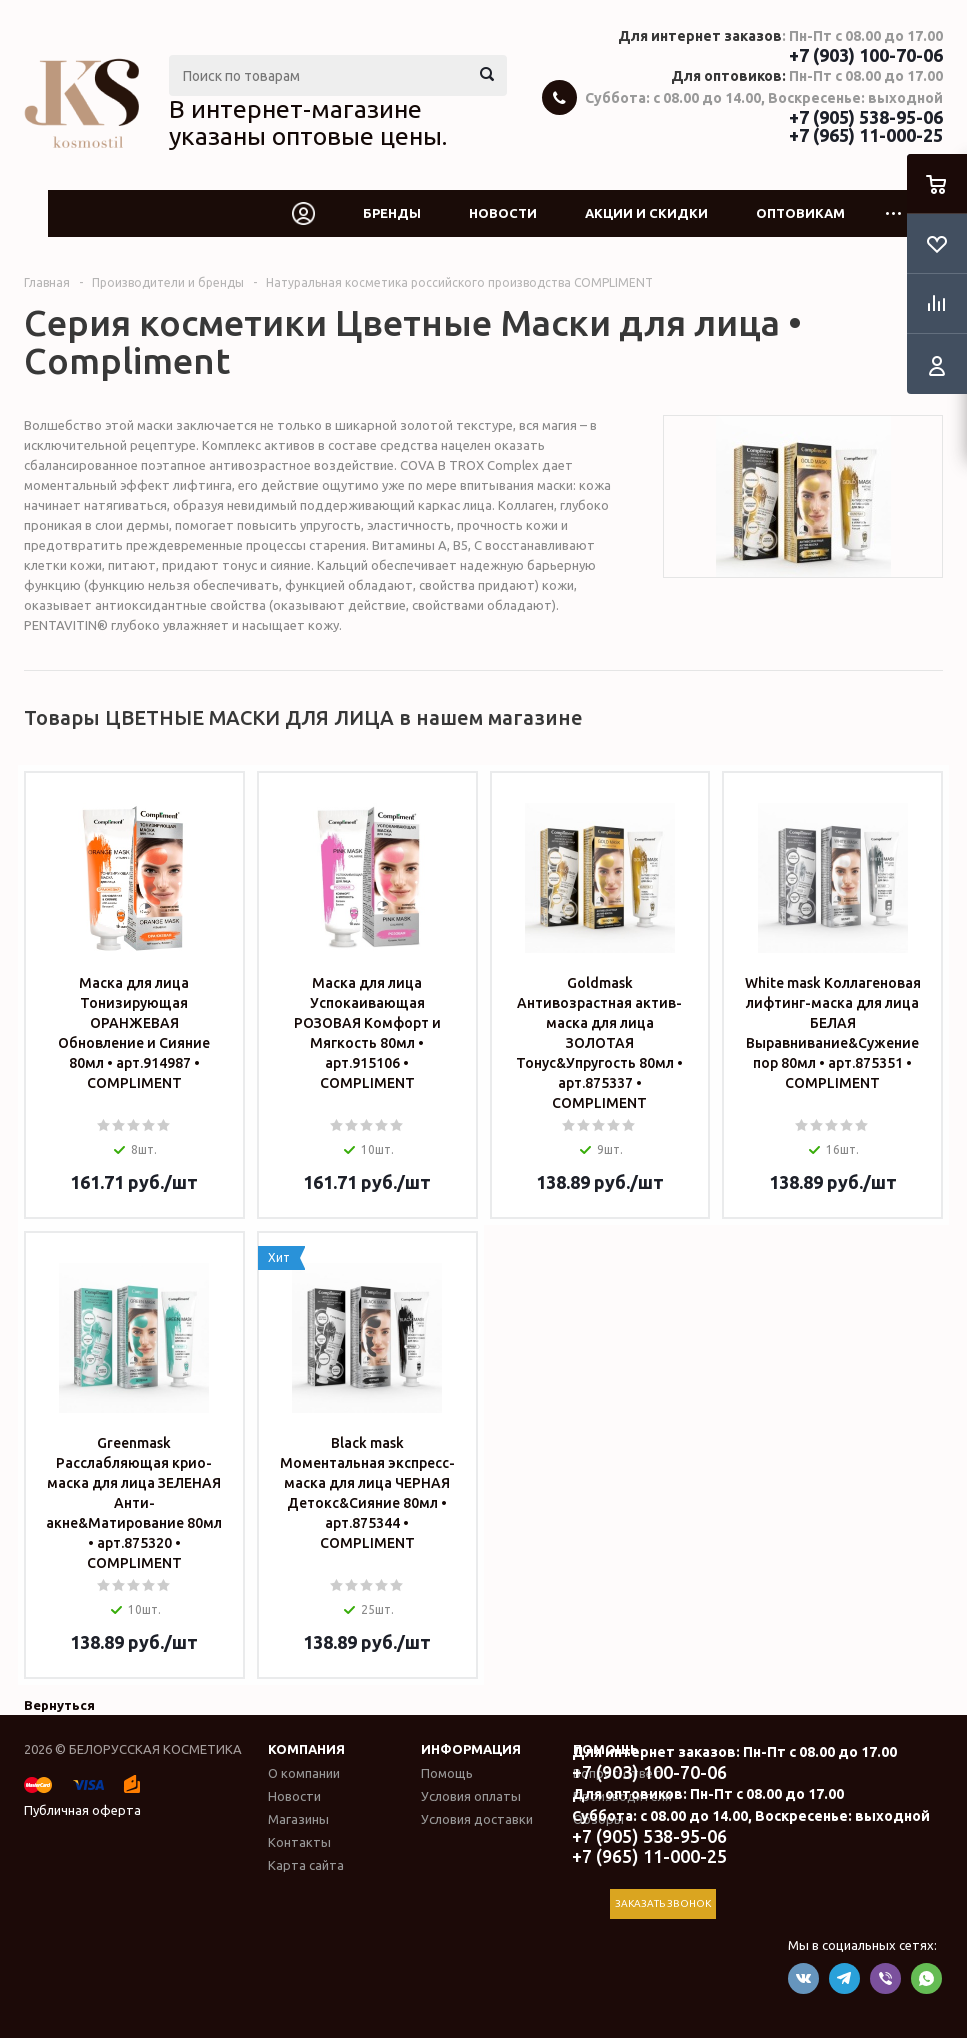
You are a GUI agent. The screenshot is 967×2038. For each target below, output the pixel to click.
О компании (304, 1773)
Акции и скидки (646, 213)
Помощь (447, 1773)
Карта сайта (306, 1865)
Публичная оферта (82, 1810)
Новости (503, 213)
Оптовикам (800, 213)
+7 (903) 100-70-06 (866, 55)
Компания (306, 1749)
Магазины (298, 1819)
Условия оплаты (471, 1796)
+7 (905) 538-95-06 (866, 117)
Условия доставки (477, 1819)
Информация (471, 1749)
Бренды (392, 213)
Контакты (299, 1842)
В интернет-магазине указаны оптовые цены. (308, 123)
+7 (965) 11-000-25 (866, 135)
